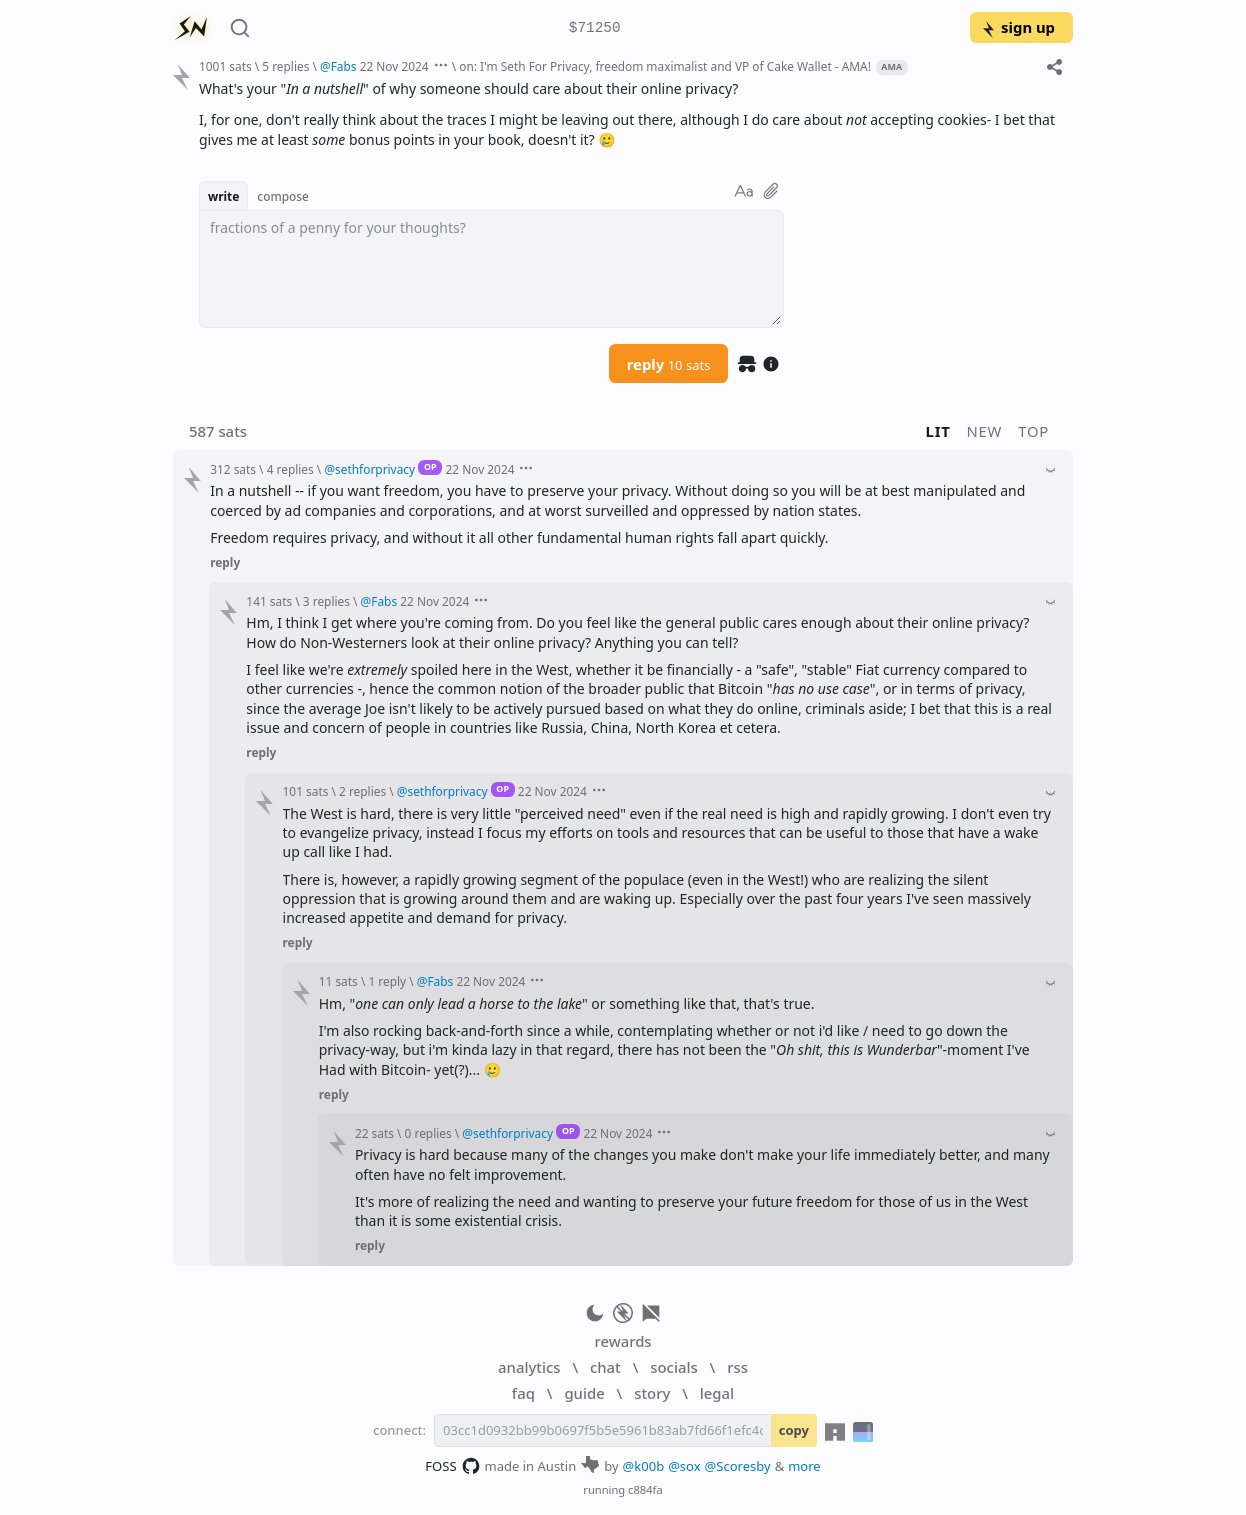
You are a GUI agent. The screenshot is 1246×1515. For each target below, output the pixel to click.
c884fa (645, 1489)
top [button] (1033, 431)
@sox (684, 1466)
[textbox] (491, 269)
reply (669, 364)
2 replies (362, 791)
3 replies (326, 601)
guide (584, 1393)
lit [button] (938, 431)
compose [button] (283, 196)
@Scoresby (738, 1466)
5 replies (285, 66)
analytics (529, 1367)
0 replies (428, 1133)
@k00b (644, 1466)
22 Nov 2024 (394, 66)
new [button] (985, 431)
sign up (1017, 27)
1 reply (387, 981)
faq (523, 1393)
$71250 (595, 28)
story (652, 1393)
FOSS (452, 1466)
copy (794, 1430)
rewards (622, 1341)
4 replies (290, 469)
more (804, 1466)
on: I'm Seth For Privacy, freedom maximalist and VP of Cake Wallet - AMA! (665, 66)
